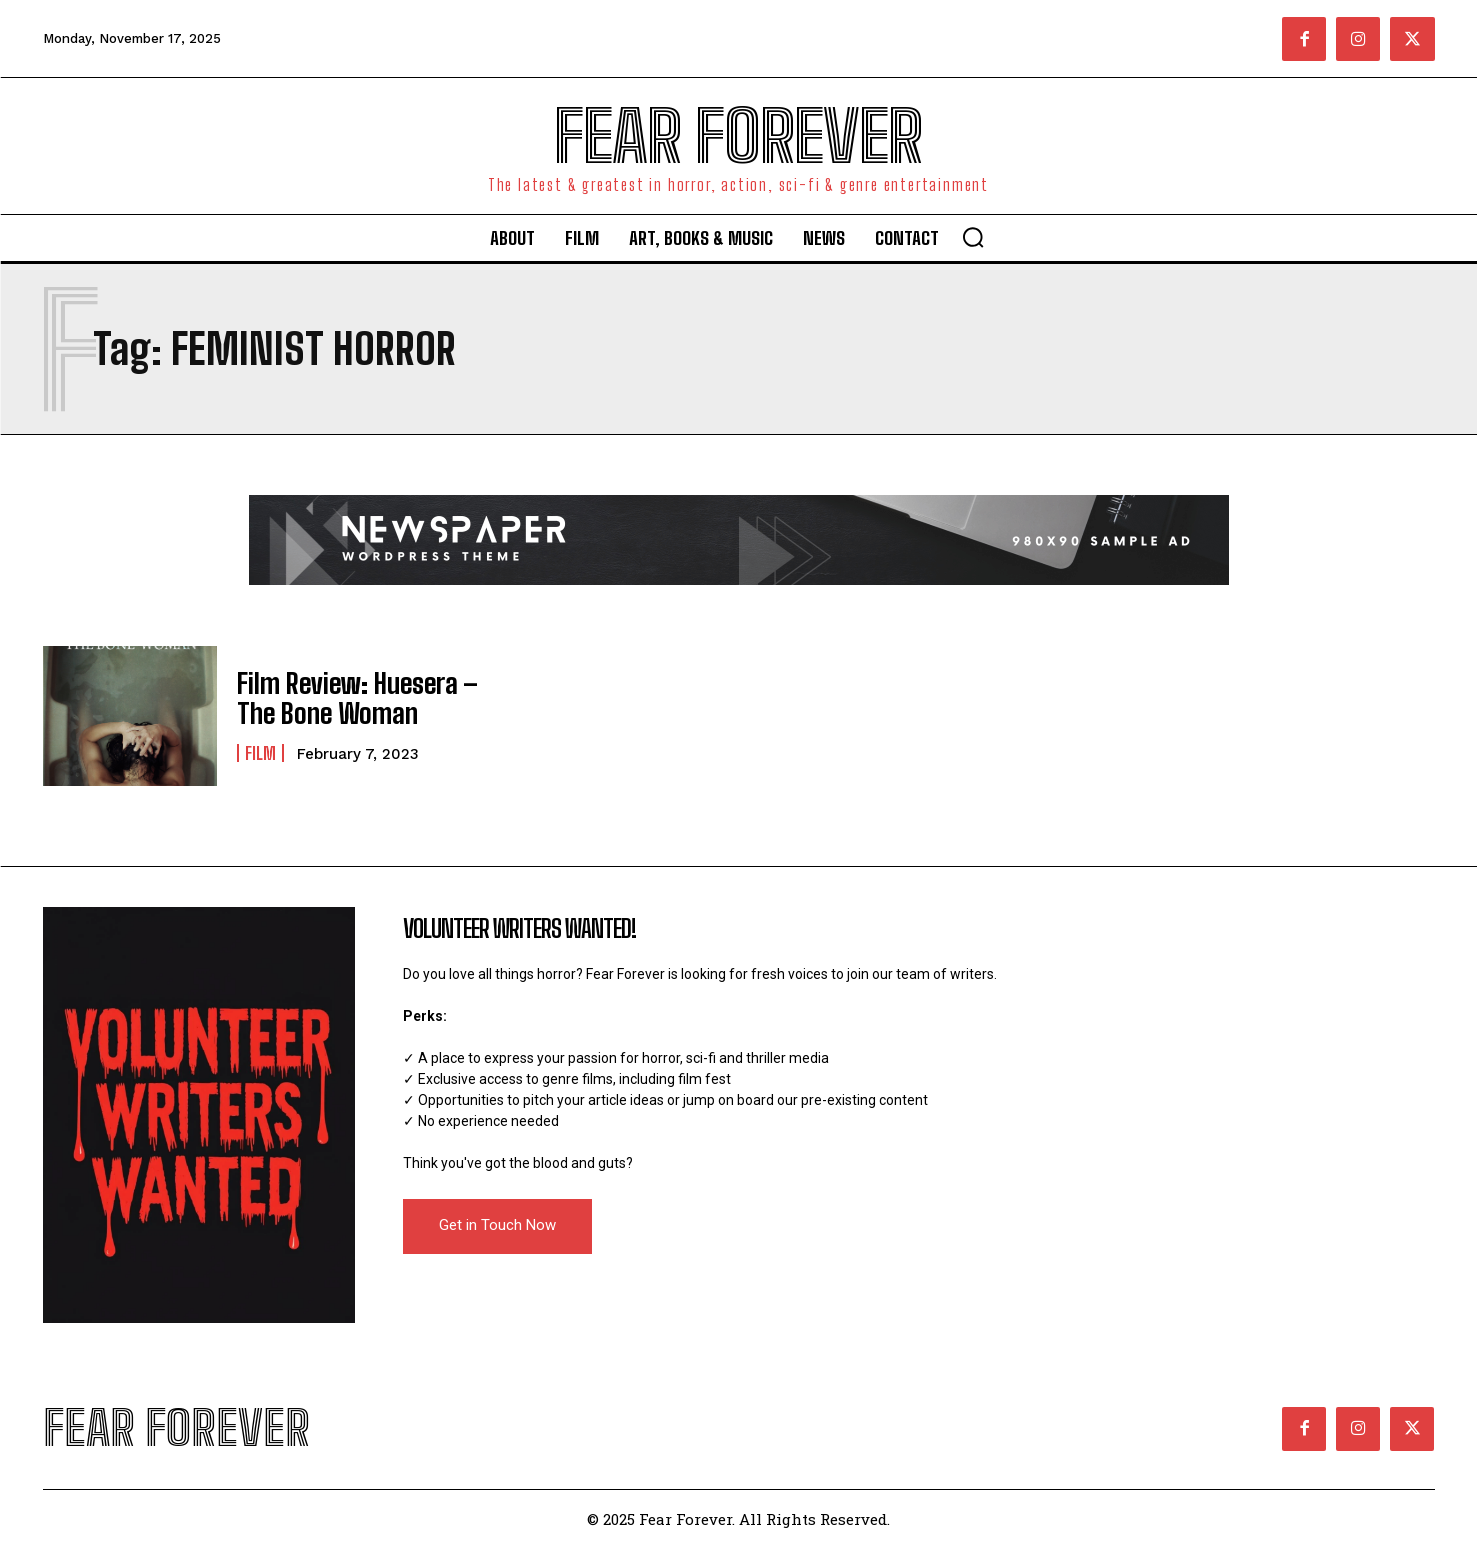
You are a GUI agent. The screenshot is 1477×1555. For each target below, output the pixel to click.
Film (260, 750)
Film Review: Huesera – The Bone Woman (344, 698)
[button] (973, 237)
